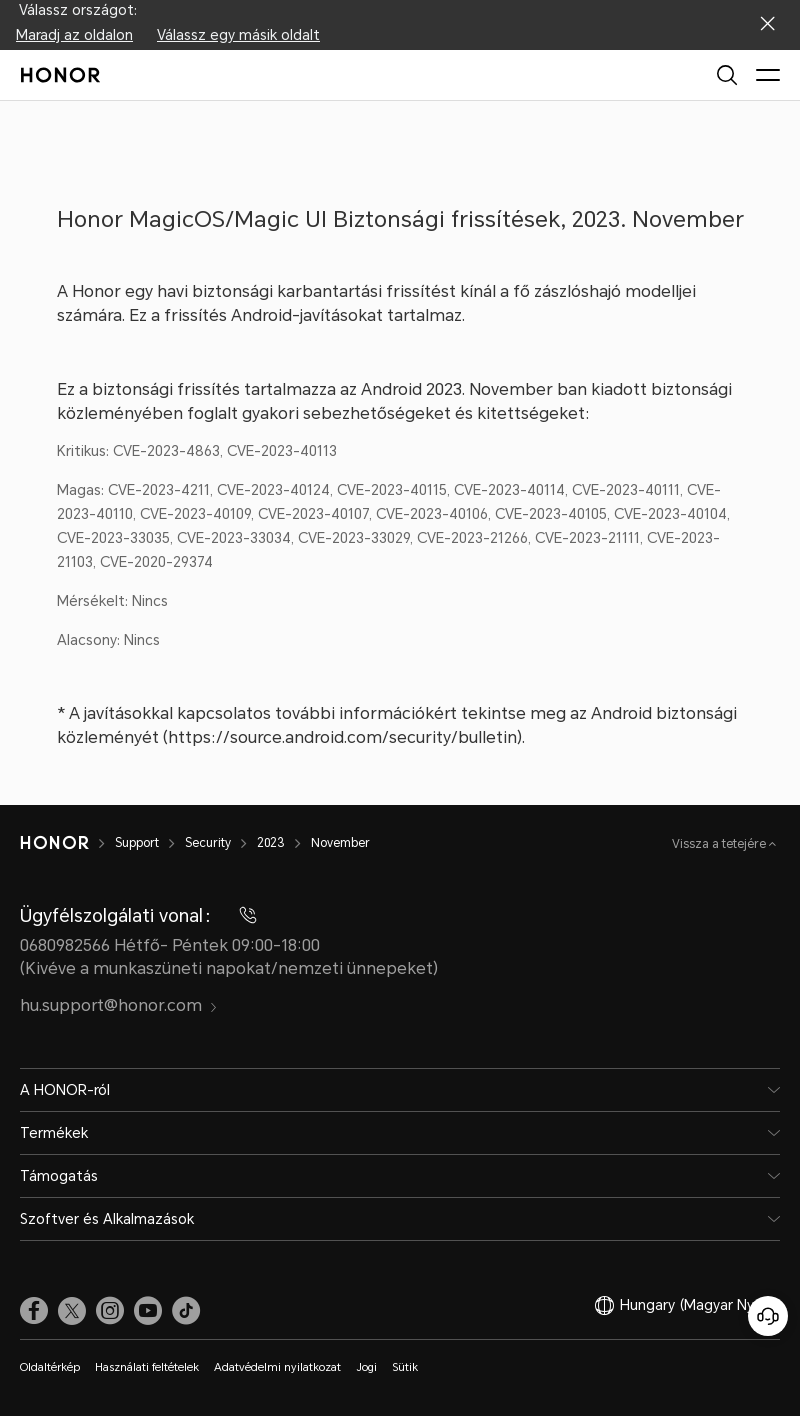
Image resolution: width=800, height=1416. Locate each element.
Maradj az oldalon (74, 35)
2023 (271, 843)
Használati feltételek (147, 1367)
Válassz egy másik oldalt (238, 35)
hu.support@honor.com (119, 1005)
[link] (34, 1310)
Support (137, 843)
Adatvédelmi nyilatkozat (277, 1367)
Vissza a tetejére (720, 844)
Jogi (366, 1367)
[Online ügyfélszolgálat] (768, 1316)
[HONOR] (54, 843)
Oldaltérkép (50, 1367)
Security (208, 843)
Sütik (405, 1367)
